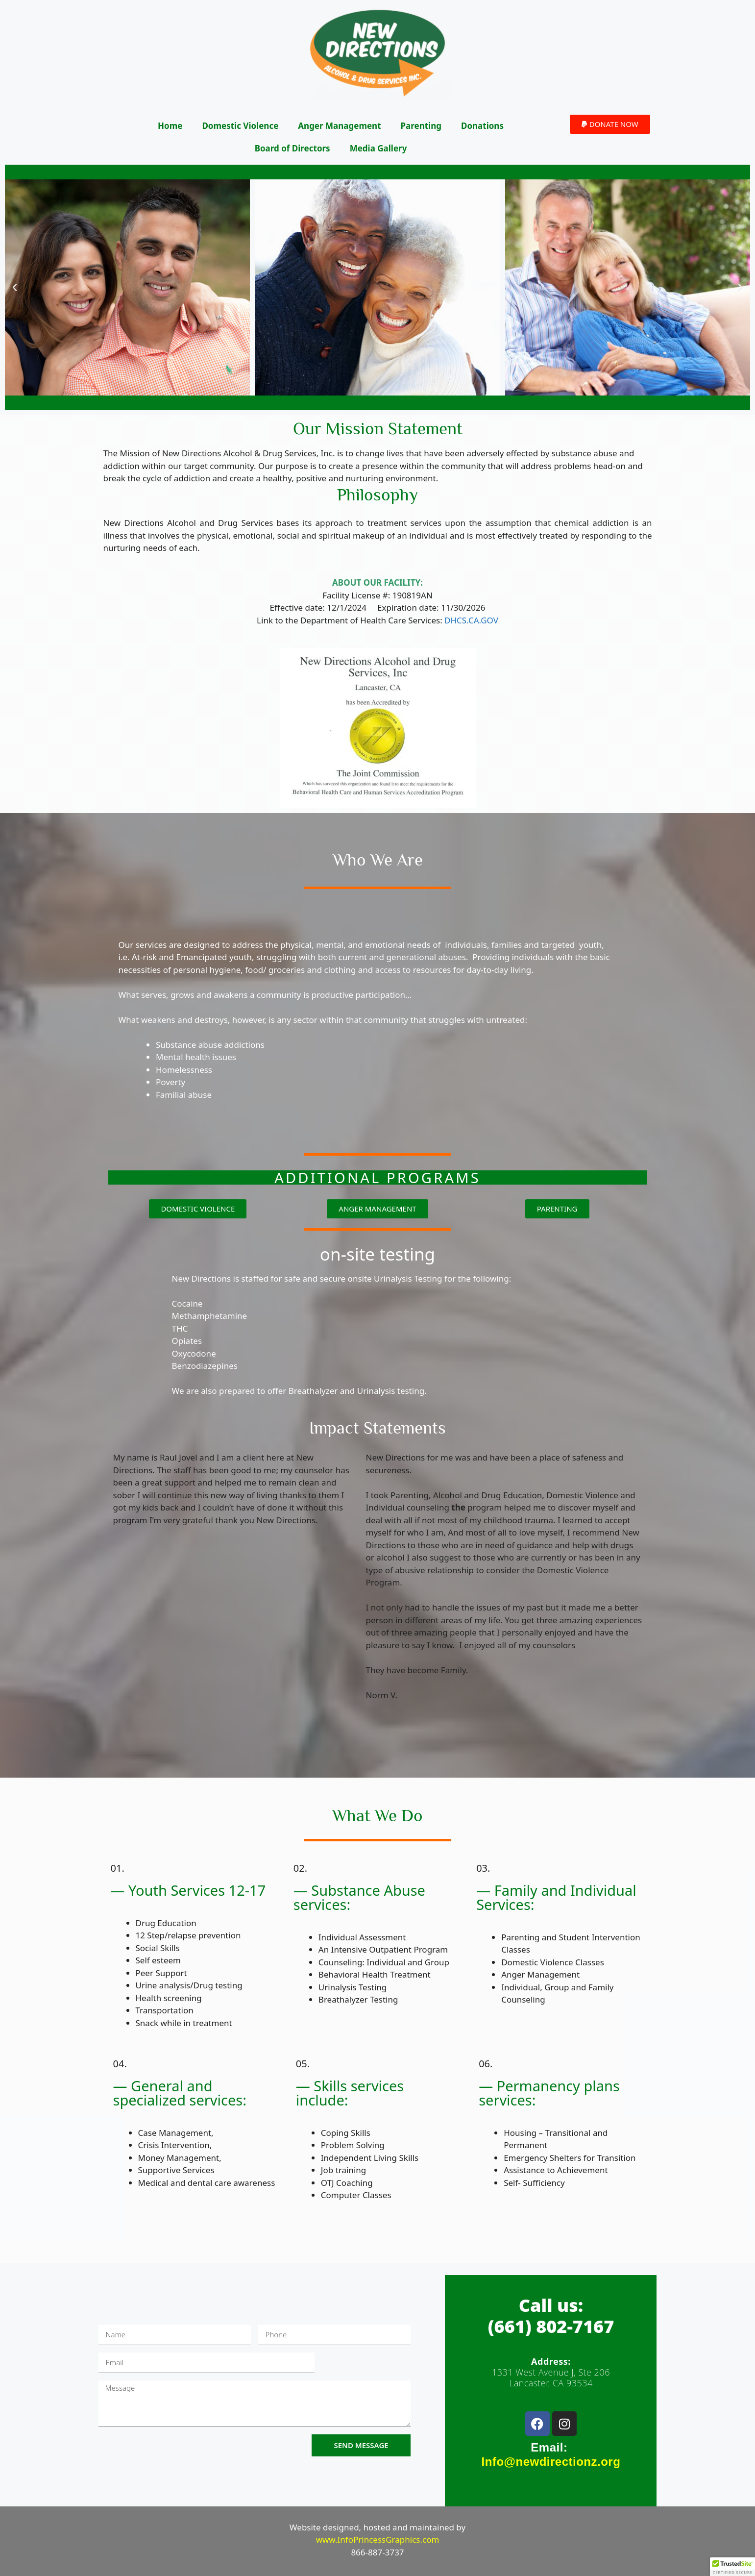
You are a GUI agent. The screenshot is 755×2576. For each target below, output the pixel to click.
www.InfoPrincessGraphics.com (377, 2539)
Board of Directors (292, 148)
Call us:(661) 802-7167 (551, 2315)
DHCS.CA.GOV (471, 620)
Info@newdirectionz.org (551, 2461)
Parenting (421, 125)
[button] (610, 124)
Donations (482, 125)
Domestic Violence (240, 125)
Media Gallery (378, 148)
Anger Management (339, 125)
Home (170, 125)
